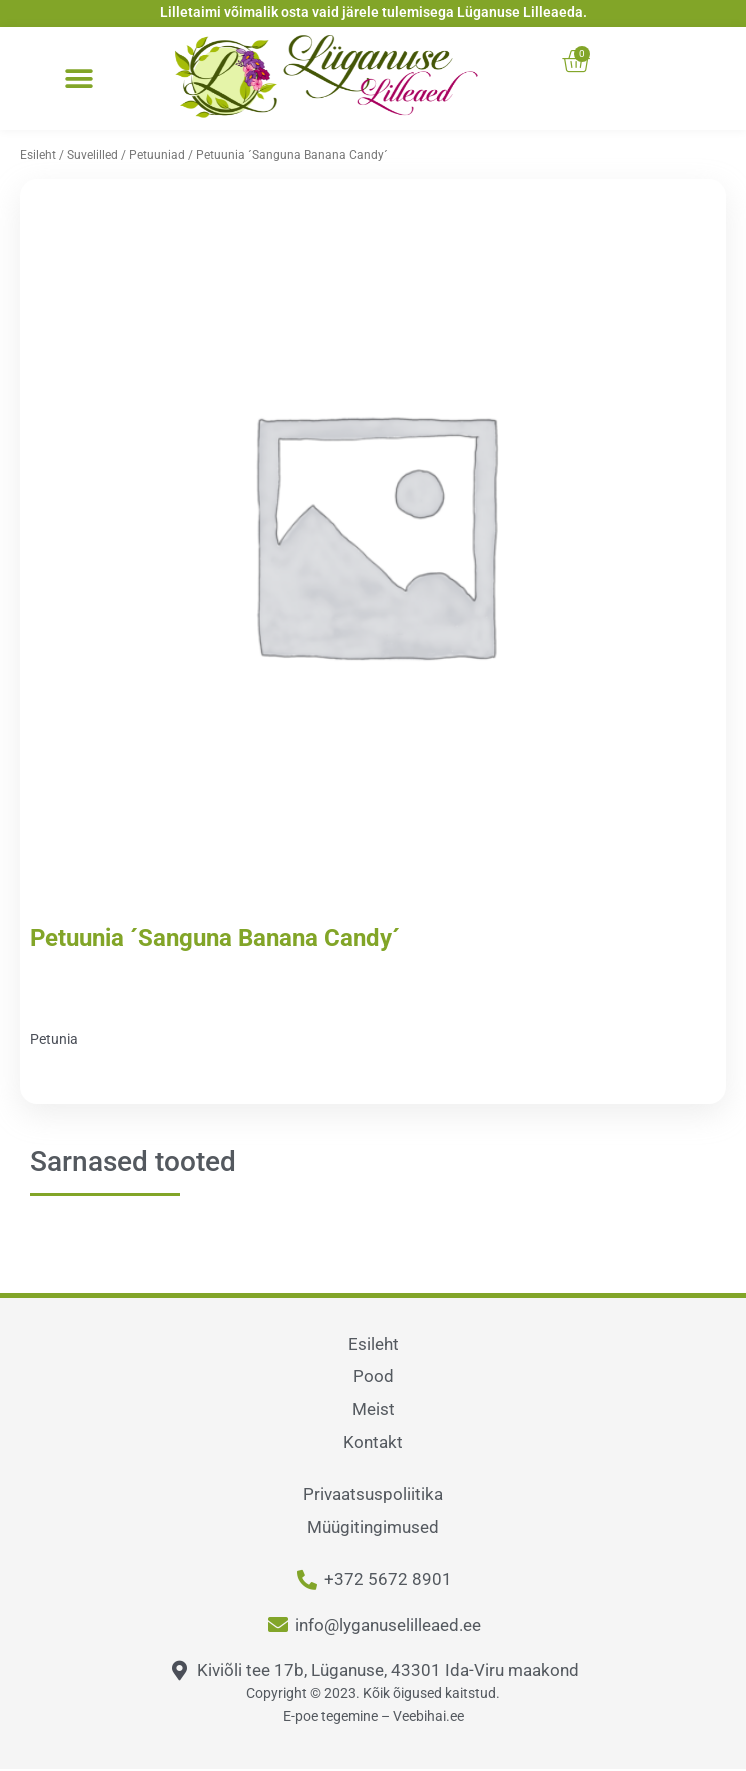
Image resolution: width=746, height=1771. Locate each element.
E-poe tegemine (330, 1716)
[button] (78, 79)
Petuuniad (157, 155)
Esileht (38, 155)
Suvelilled (92, 155)
